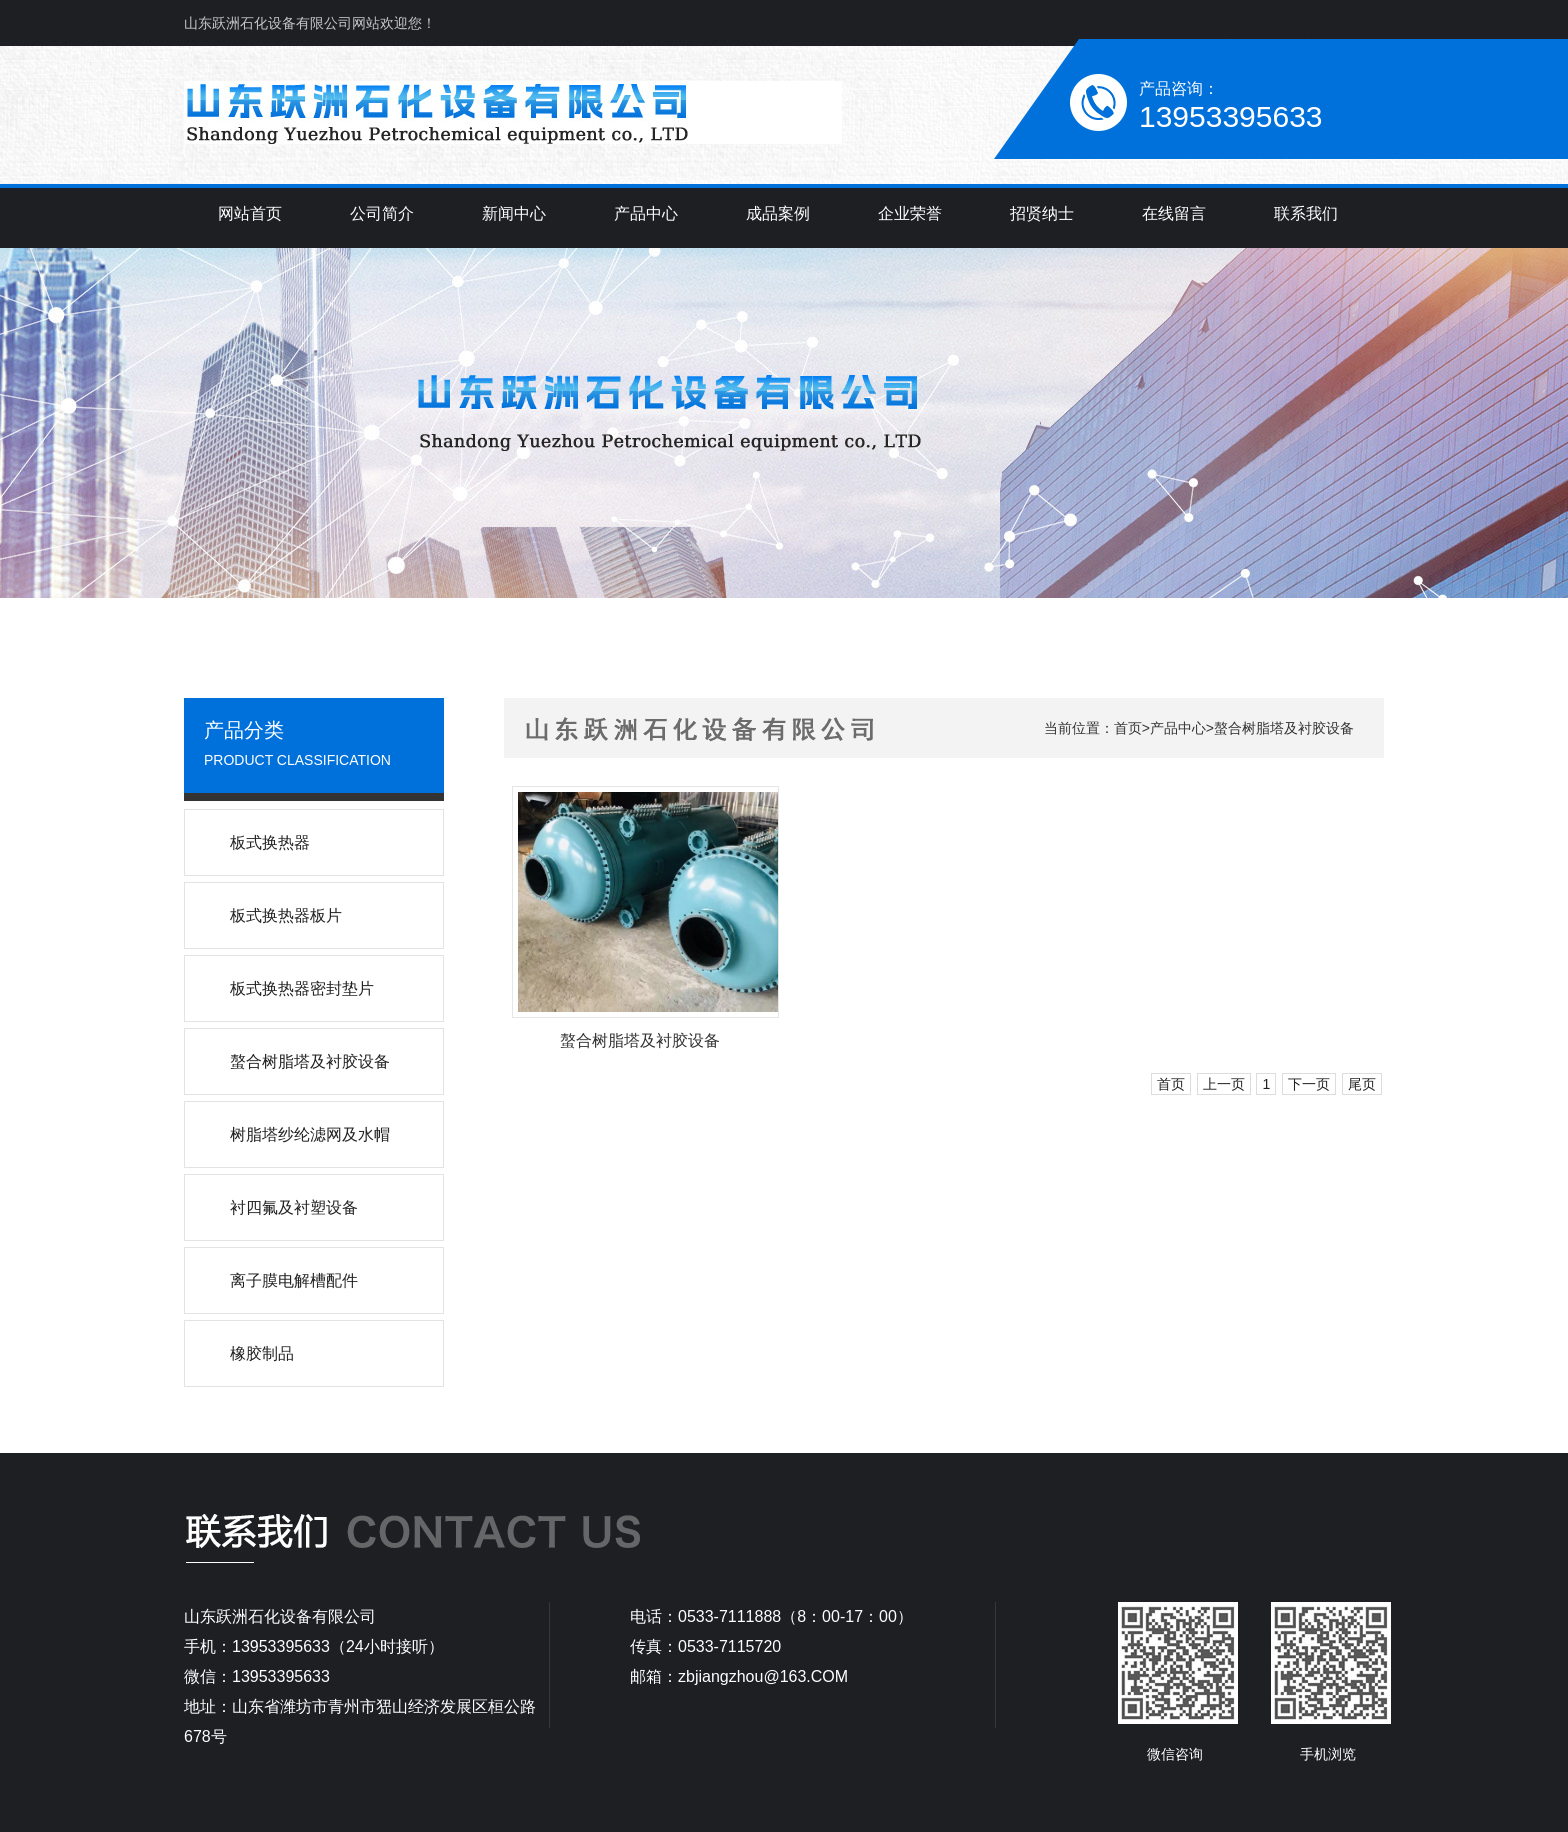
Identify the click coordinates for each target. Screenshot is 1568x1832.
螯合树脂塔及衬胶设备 (1284, 728)
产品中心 (1178, 728)
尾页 (1362, 1084)
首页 (1128, 728)
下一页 (1309, 1084)
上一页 (1224, 1084)
